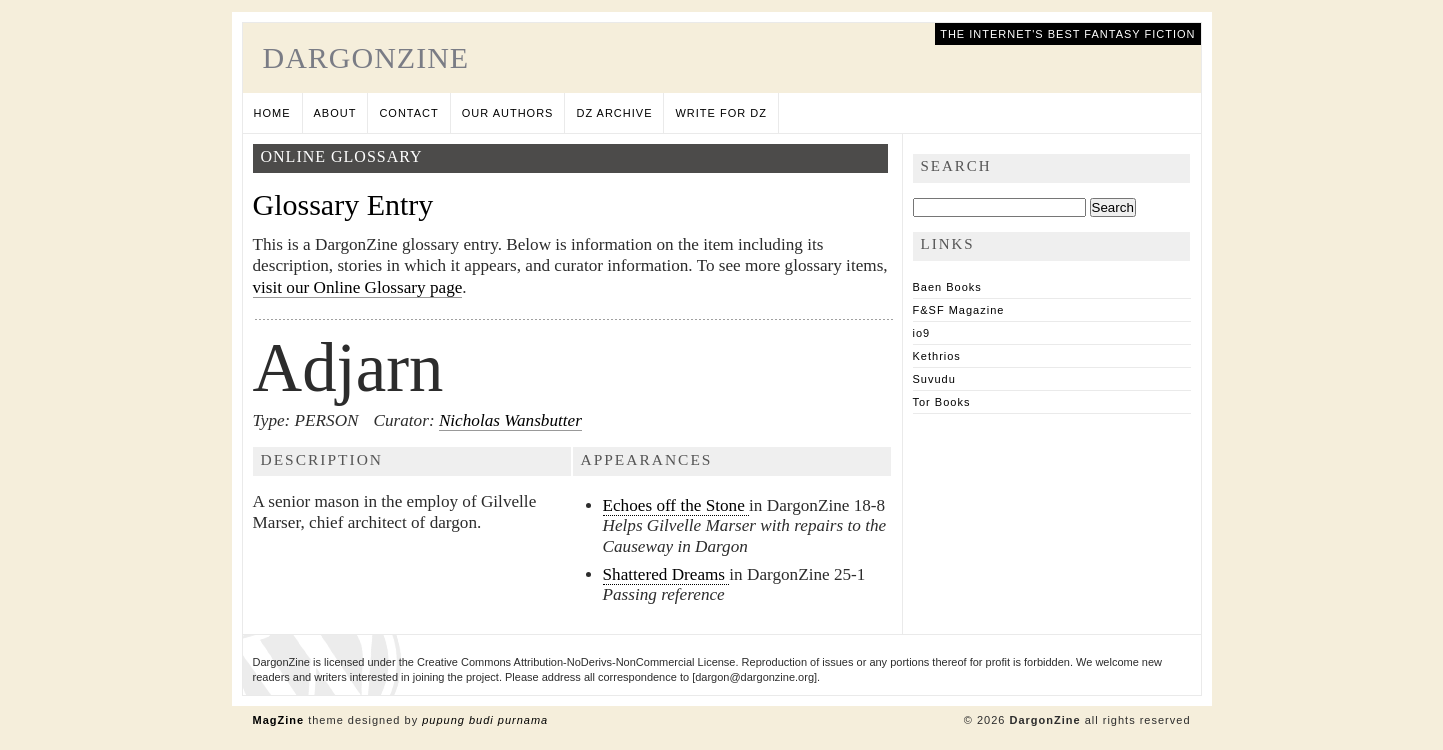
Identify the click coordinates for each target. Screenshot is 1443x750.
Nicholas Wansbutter (510, 420)
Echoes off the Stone (676, 505)
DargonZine (366, 57)
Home (272, 113)
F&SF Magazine (959, 310)
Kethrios (937, 356)
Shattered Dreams (666, 574)
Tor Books (942, 402)
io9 (922, 333)
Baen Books (947, 287)
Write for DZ (720, 113)
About (335, 113)
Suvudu (934, 379)
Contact (408, 113)
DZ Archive (614, 113)
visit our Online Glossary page (358, 287)
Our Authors (508, 113)
